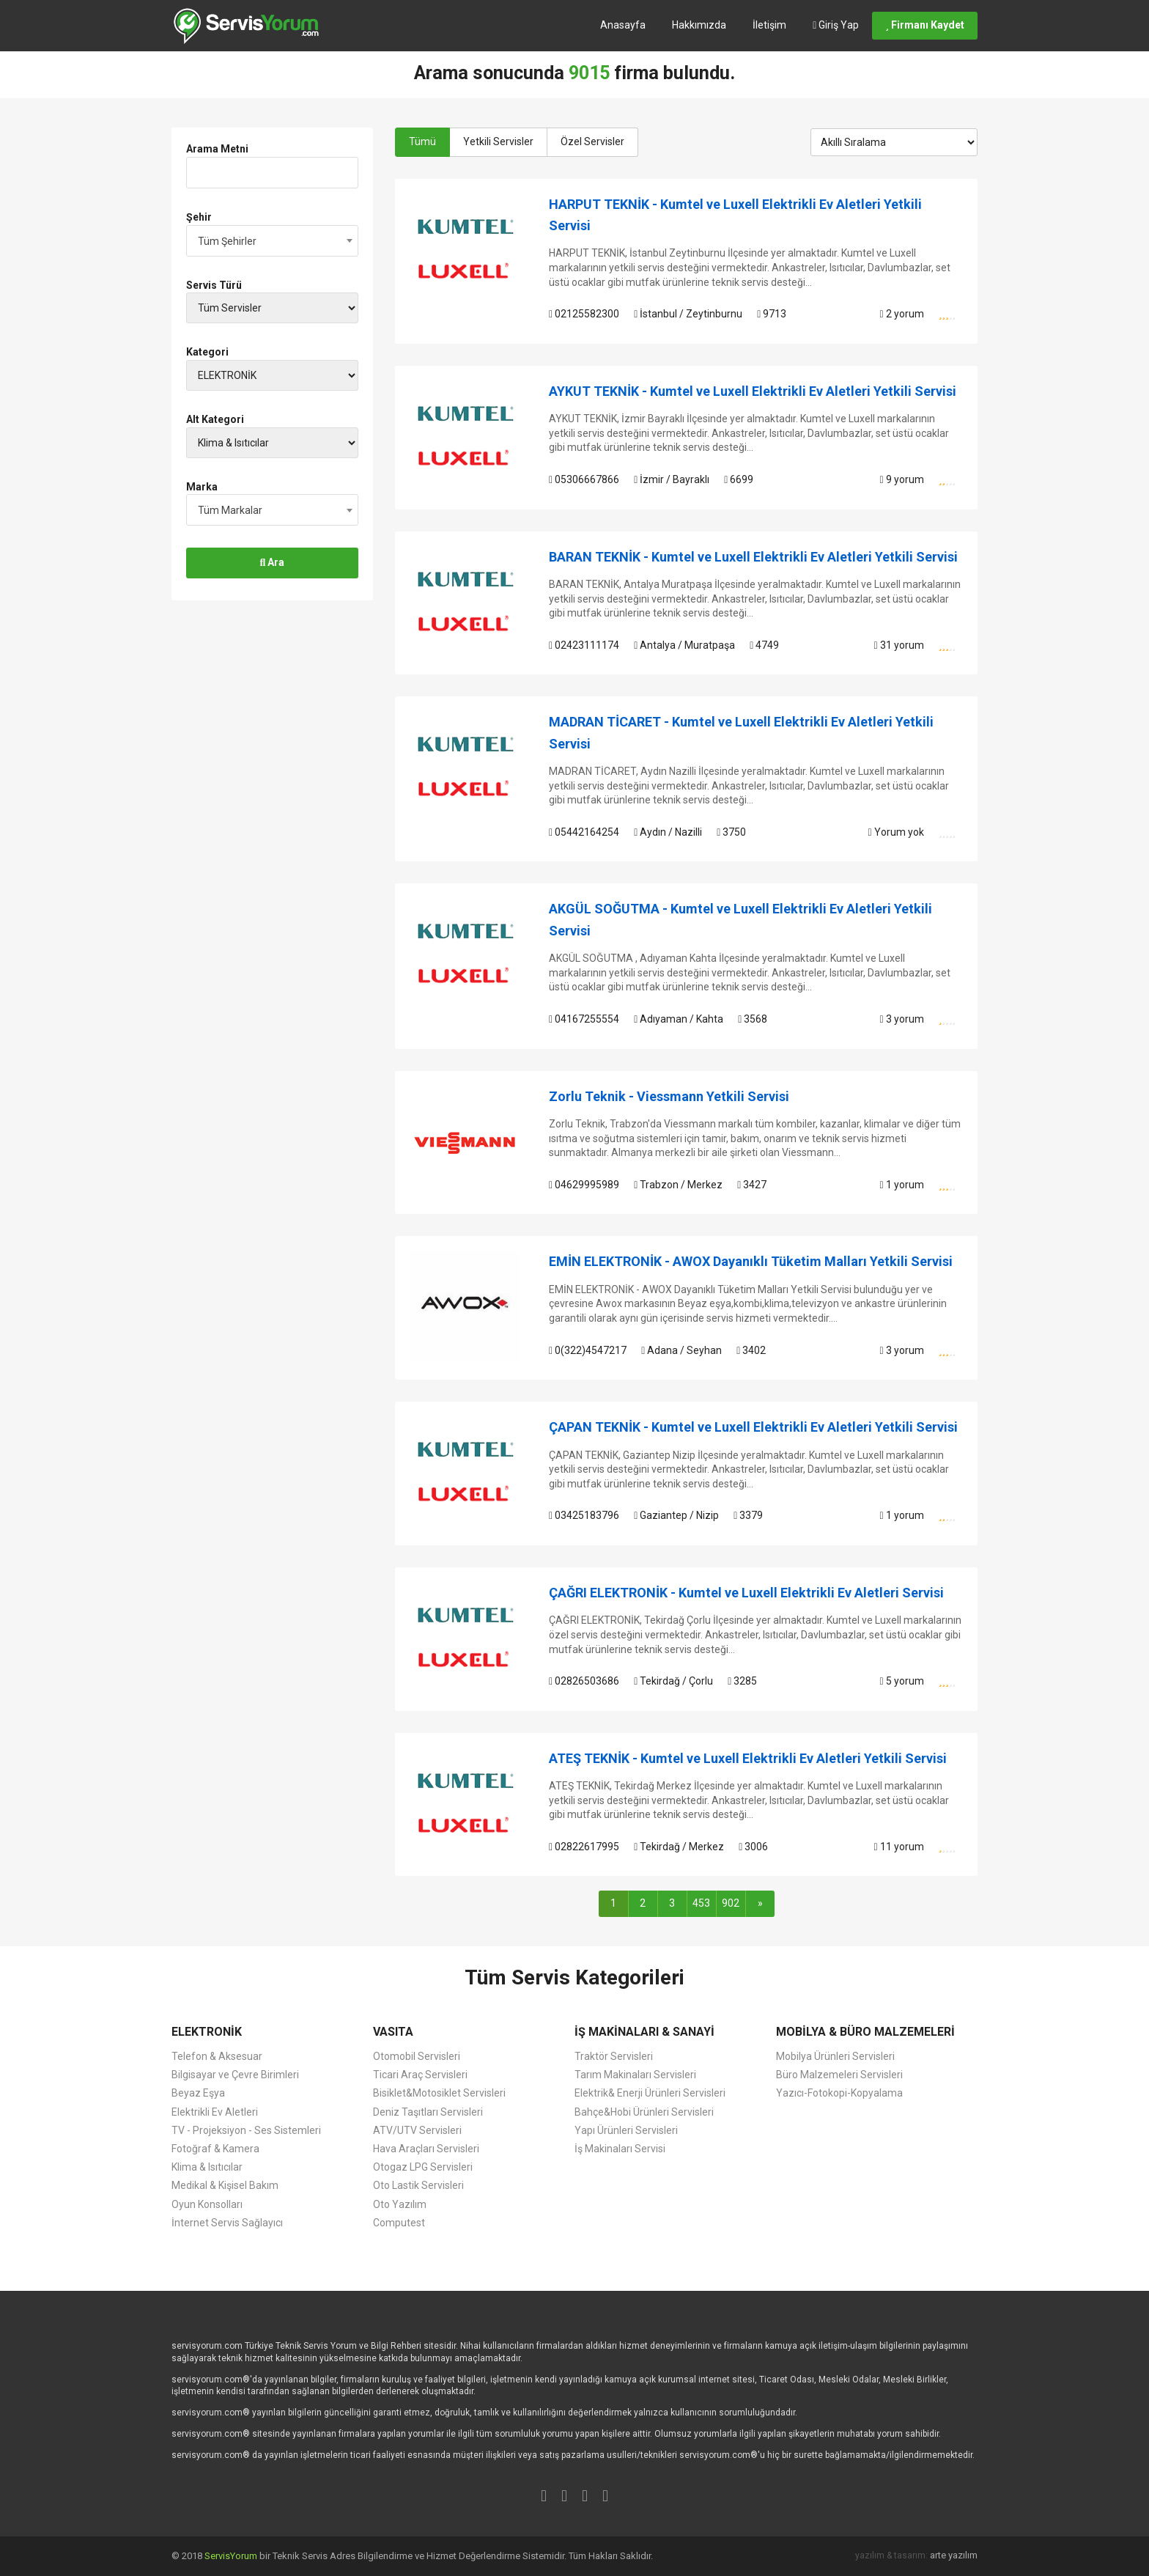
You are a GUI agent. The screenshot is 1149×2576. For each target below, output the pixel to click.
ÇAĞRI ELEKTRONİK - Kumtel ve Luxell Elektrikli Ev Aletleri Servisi (746, 1592)
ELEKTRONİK (206, 2032)
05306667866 (584, 479)
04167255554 (584, 1019)
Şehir (199, 217)
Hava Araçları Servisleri (426, 2148)
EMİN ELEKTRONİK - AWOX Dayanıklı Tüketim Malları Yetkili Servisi (751, 1261)
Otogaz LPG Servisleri (423, 2167)
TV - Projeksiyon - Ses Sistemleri (246, 2130)
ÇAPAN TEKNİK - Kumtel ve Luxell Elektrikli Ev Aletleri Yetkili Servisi (753, 1427)
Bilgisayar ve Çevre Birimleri (235, 2074)
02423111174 (584, 645)
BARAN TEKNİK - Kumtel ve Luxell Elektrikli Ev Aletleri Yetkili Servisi (753, 556)
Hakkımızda (699, 25)
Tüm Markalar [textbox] (230, 510)
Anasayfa (623, 25)
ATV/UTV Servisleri (417, 2130)
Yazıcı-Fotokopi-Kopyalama (839, 2093)
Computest (399, 2223)
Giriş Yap (836, 25)
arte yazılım (954, 2555)
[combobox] (272, 241)
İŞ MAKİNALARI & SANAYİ (644, 2032)
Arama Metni (217, 149)
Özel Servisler (592, 141)
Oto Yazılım (399, 2204)
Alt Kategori (215, 419)
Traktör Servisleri (613, 2056)
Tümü (422, 141)
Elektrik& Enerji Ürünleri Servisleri (649, 2093)
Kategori (207, 352)
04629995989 (584, 1185)
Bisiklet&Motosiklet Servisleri (439, 2093)
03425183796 (584, 1515)
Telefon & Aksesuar (216, 2056)
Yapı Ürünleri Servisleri (626, 2130)
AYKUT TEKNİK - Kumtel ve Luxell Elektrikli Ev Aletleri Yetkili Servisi (752, 391)
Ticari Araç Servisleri (420, 2074)
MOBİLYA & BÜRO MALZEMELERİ (865, 2032)
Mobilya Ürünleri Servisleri (835, 2056)
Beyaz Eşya (198, 2093)
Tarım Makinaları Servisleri (635, 2074)
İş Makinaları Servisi (619, 2148)
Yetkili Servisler (498, 141)
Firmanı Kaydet (924, 25)
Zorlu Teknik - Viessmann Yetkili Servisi (669, 1096)
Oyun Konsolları (207, 2204)
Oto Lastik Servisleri (418, 2185)
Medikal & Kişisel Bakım (224, 2185)
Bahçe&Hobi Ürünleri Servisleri (644, 2112)
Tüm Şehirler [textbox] (227, 241)
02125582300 (584, 314)
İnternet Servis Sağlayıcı (227, 2223)
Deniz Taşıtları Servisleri (428, 2112)
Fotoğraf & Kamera (215, 2148)
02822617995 (584, 1846)
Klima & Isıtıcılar (207, 2167)
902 (730, 1903)
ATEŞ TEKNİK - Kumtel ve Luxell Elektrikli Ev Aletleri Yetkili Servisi (748, 1758)
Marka (202, 487)
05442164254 (584, 832)
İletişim (769, 25)
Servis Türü (214, 285)
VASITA (393, 2032)
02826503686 (584, 1681)
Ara (272, 562)
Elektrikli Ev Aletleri (214, 2112)
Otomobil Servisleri (416, 2056)
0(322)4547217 (588, 1350)
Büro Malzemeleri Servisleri (839, 2074)
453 (701, 1903)
